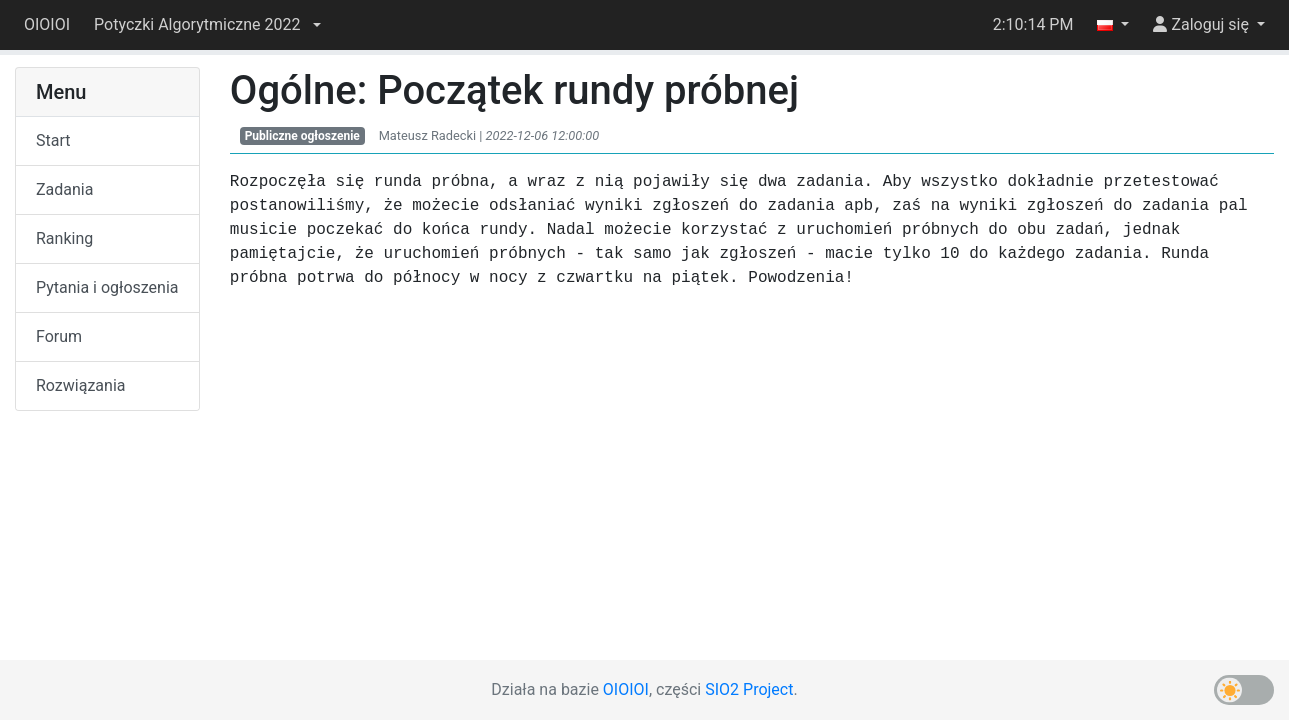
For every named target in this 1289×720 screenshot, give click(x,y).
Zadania (64, 189)
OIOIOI (47, 24)
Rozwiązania (80, 385)
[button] (207, 25)
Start (53, 140)
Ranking (64, 238)
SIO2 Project (749, 689)
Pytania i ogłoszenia (107, 287)
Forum (59, 336)
